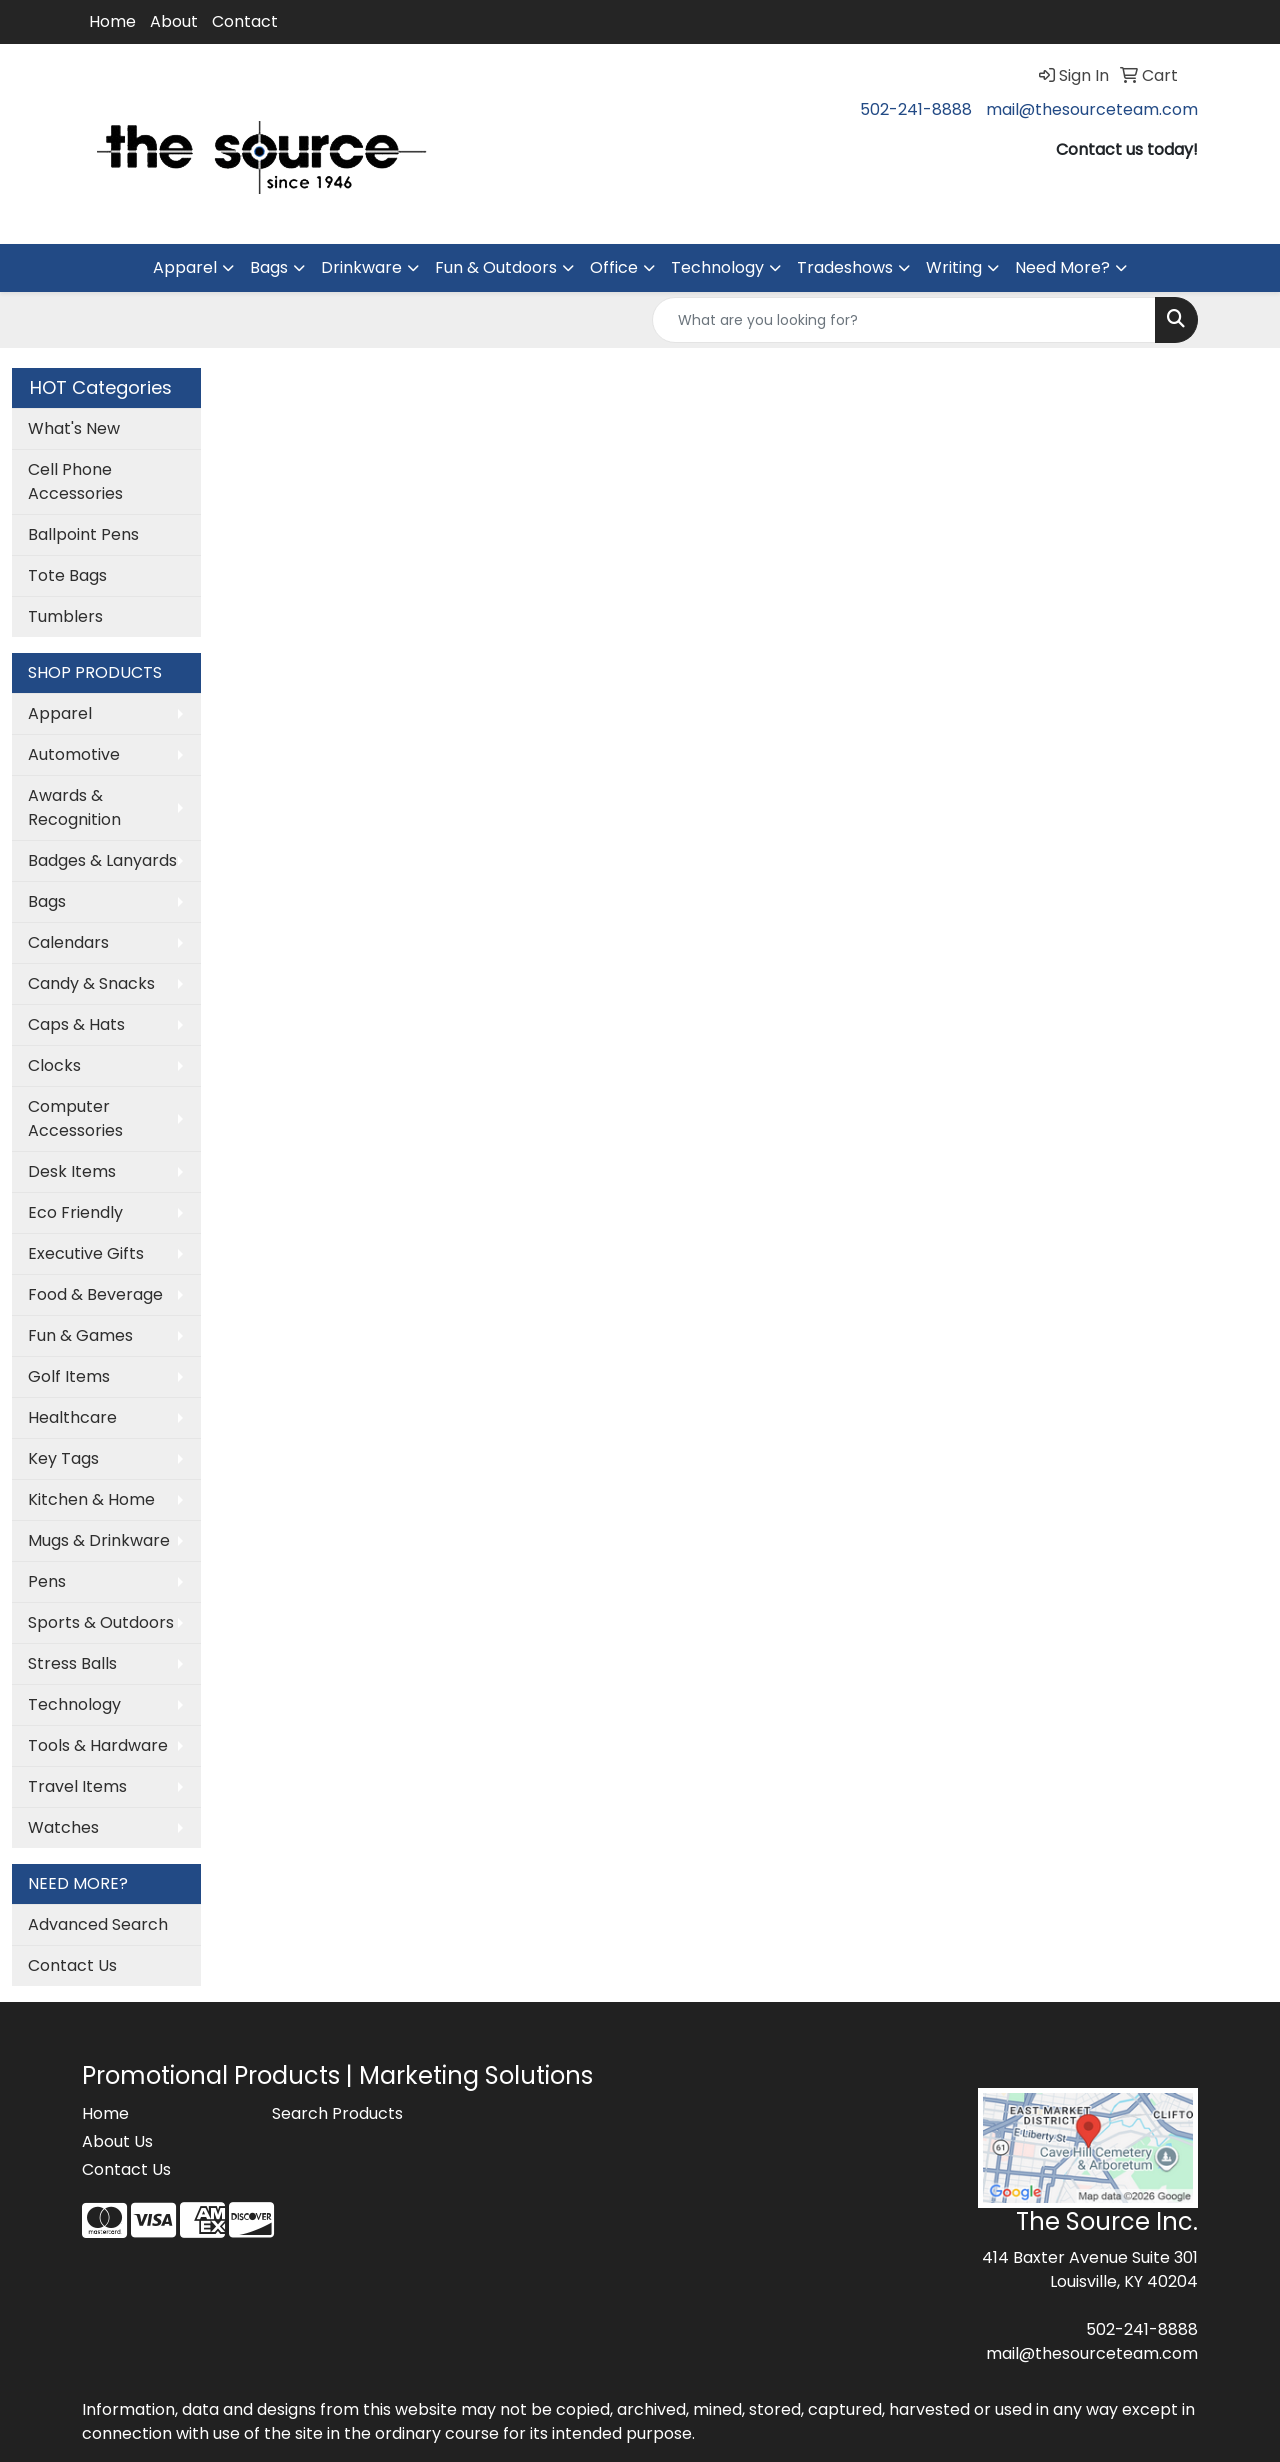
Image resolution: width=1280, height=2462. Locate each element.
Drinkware (361, 267)
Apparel (185, 267)
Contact (245, 21)
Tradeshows (845, 267)
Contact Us (72, 1965)
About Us (117, 2141)
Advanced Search (98, 1924)
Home (112, 21)
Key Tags (63, 1458)
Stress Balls (72, 1663)
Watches (63, 1827)
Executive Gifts (86, 1253)
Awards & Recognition (74, 807)
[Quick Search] (904, 320)
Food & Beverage (95, 1294)
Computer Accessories (75, 1118)
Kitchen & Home (91, 1499)
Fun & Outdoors (496, 267)
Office (614, 267)
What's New (74, 428)
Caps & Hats (76, 1024)
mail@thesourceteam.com (1092, 109)
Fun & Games (80, 1335)
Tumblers (65, 616)
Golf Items (69, 1376)
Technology (717, 267)
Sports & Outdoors (101, 1622)
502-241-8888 (916, 109)
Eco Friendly (75, 1212)
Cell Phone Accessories (75, 481)
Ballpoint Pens (83, 534)
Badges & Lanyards (102, 860)
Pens (47, 1581)
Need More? (1062, 267)
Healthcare (72, 1417)
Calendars (68, 942)
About (174, 21)
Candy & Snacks (91, 983)
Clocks (54, 1065)
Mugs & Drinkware (99, 1540)
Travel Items (77, 1786)
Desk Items (72, 1171)
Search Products (337, 2113)
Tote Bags (67, 575)
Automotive (74, 754)
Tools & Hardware (98, 1745)
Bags (269, 267)
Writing (954, 267)
